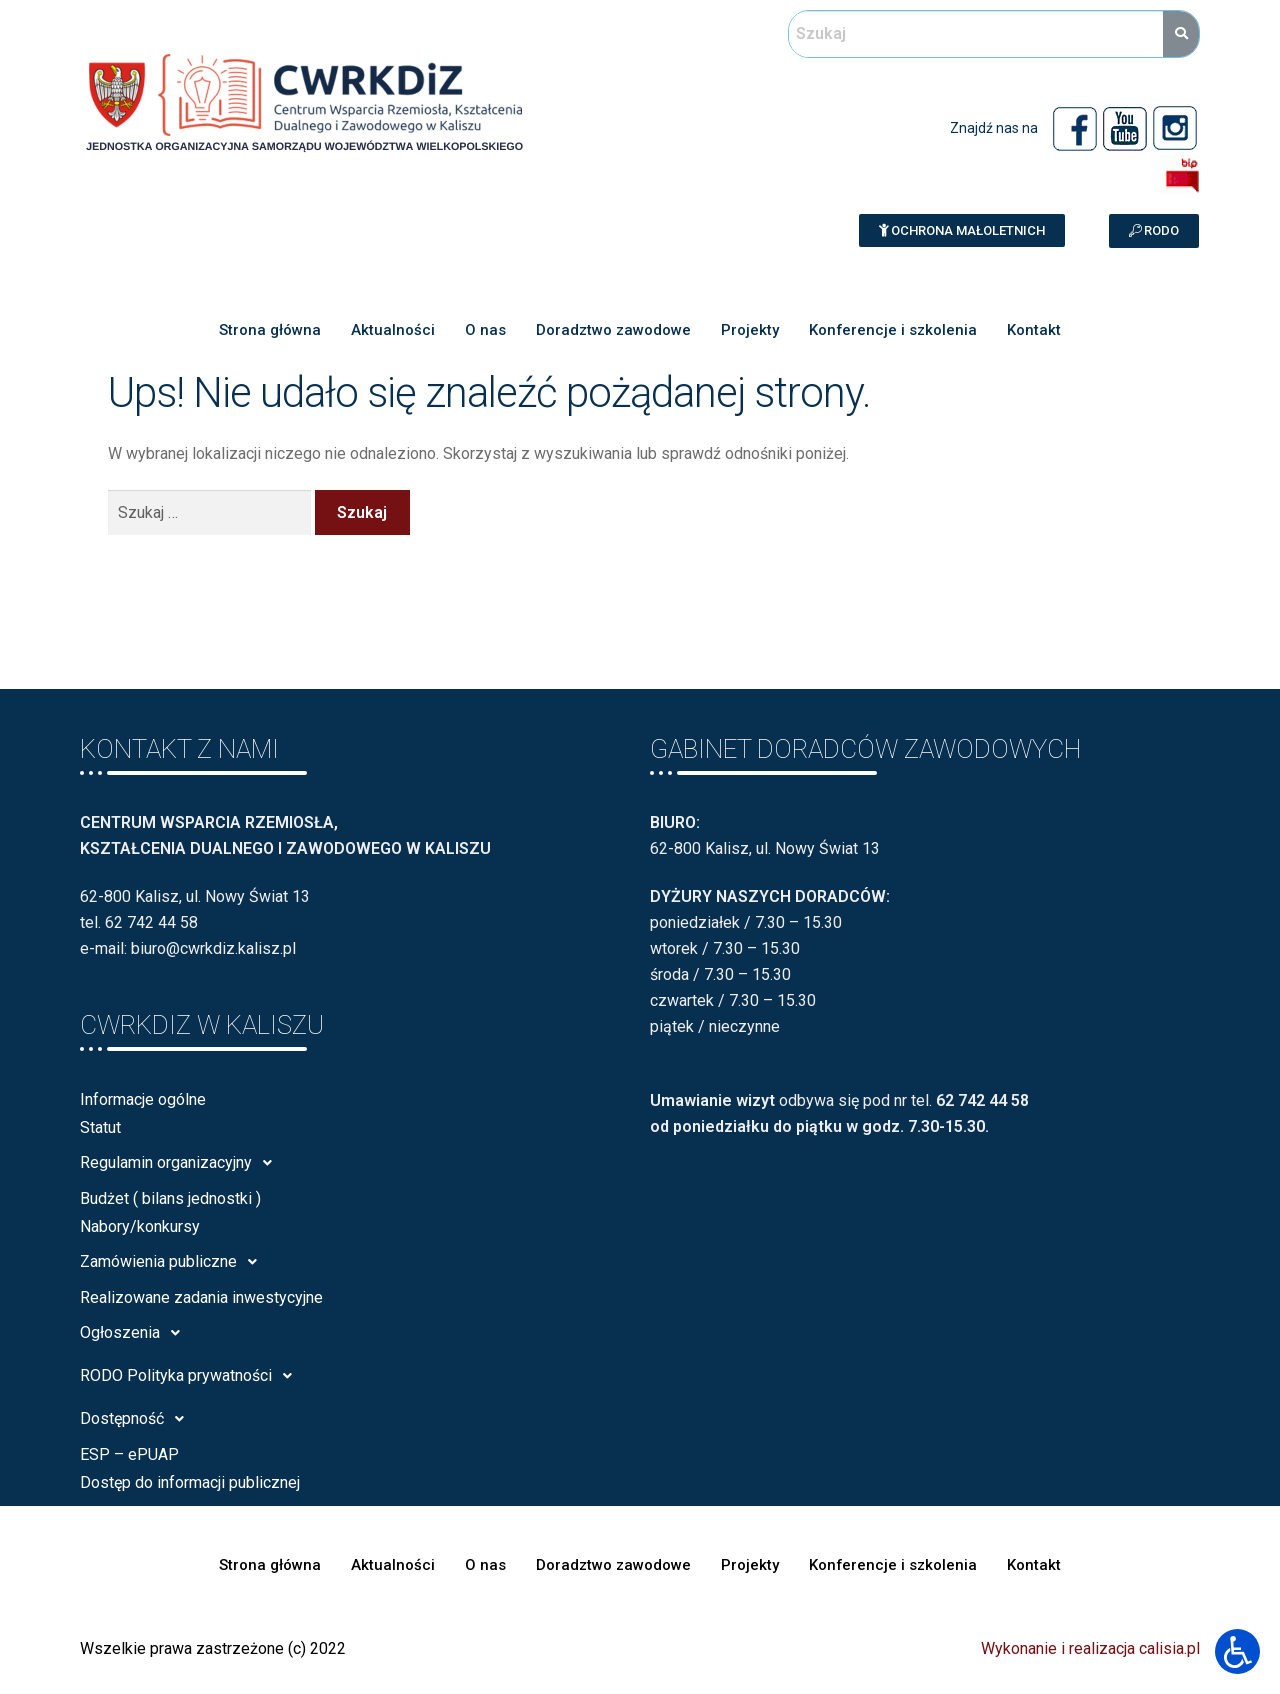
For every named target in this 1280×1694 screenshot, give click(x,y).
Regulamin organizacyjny (181, 1163)
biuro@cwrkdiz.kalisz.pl (213, 948)
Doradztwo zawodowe (613, 330)
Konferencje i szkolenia (893, 330)
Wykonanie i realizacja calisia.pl (1090, 1648)
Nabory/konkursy (140, 1226)
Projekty (750, 330)
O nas (485, 330)
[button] (962, 230)
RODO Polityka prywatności (191, 1376)
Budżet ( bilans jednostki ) (170, 1198)
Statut (100, 1127)
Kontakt (1035, 330)
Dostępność (137, 1419)
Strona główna (270, 330)
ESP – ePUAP (129, 1454)
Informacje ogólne (143, 1099)
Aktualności (393, 330)
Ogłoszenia (135, 1333)
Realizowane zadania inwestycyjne (201, 1297)
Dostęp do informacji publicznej (190, 1482)
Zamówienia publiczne (174, 1262)
